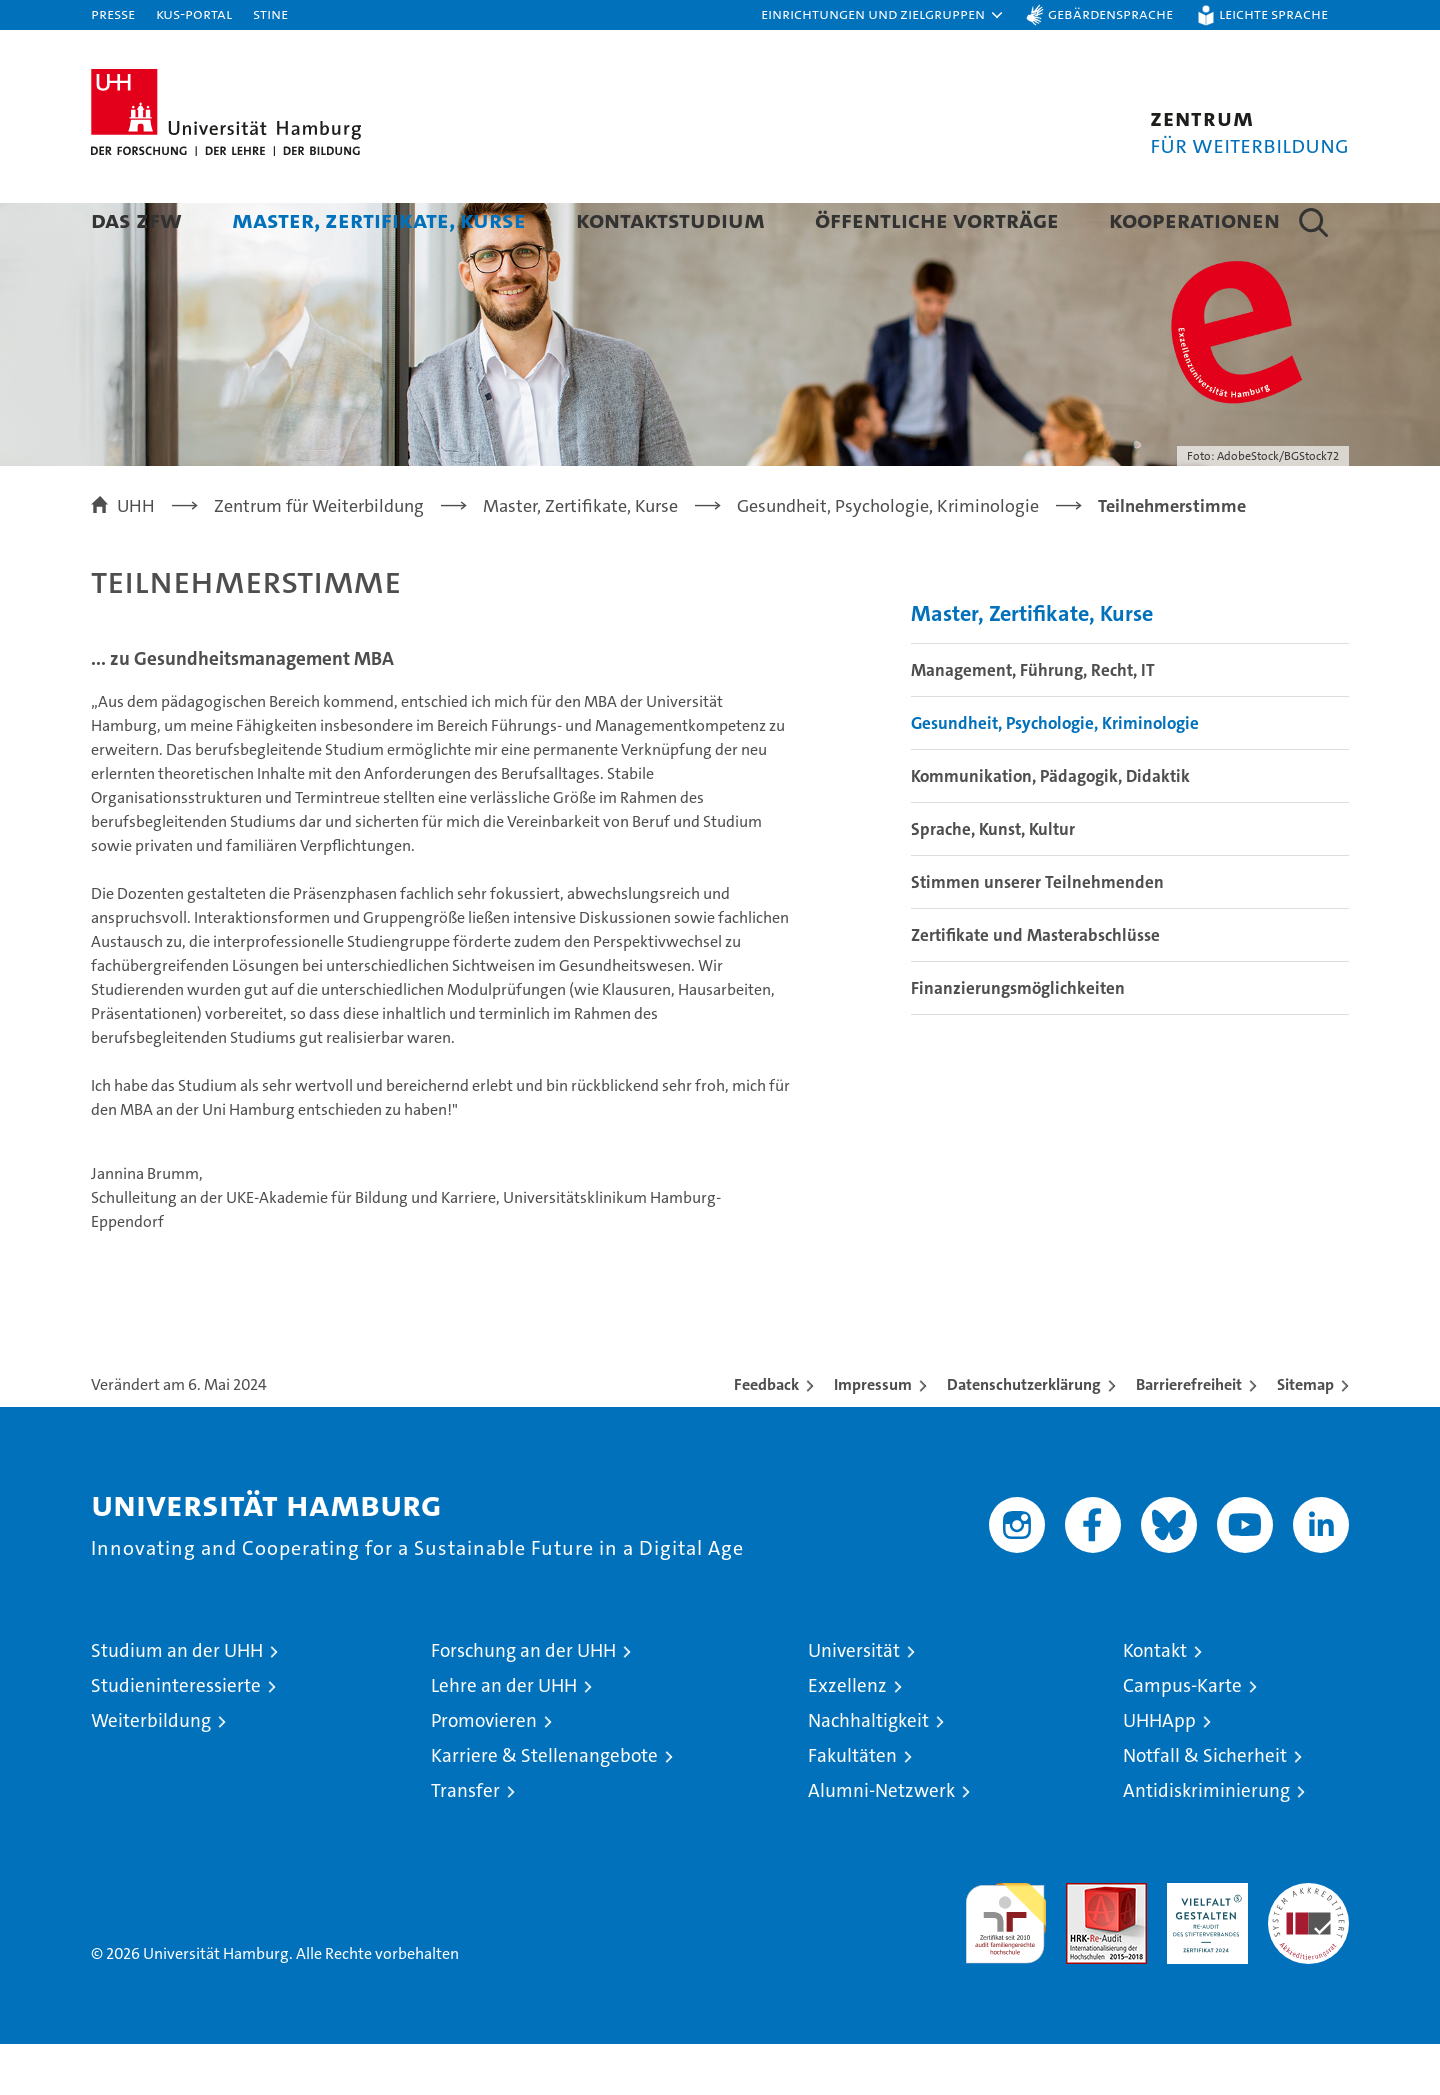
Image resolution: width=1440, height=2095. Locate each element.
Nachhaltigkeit (868, 1771)
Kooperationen (1194, 219)
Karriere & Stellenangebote (544, 1806)
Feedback (766, 1435)
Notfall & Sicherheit (1205, 1806)
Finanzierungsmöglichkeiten (1018, 1039)
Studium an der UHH (177, 1701)
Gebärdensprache (1110, 13)
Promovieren (484, 1771)
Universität (854, 1701)
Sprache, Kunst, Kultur (993, 880)
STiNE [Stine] (270, 13)
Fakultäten (852, 1806)
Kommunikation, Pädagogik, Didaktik (1050, 827)
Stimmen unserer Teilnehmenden (1037, 933)
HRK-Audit (1202, 1944)
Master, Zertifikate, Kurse (379, 219)
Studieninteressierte (176, 1736)
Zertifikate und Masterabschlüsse (1035, 986)
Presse (113, 13)
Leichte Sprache (1273, 13)
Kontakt (1155, 1701)
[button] (883, 15)
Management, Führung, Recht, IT (1033, 721)
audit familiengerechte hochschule (1005, 1965)
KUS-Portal (194, 13)
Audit (1085, 1944)
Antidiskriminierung (1206, 1841)
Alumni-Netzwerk (881, 1841)
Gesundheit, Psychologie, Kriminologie (1055, 774)
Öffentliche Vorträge (937, 219)
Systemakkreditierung (1308, 1944)
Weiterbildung (151, 1771)
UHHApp (1159, 1771)
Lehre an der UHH (504, 1736)
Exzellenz (847, 1736)
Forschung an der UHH (523, 1701)
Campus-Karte (1182, 1736)
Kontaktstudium (670, 219)
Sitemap (1305, 1435)
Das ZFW (136, 219)
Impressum (873, 1435)
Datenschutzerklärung (1024, 1435)
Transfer (465, 1841)
